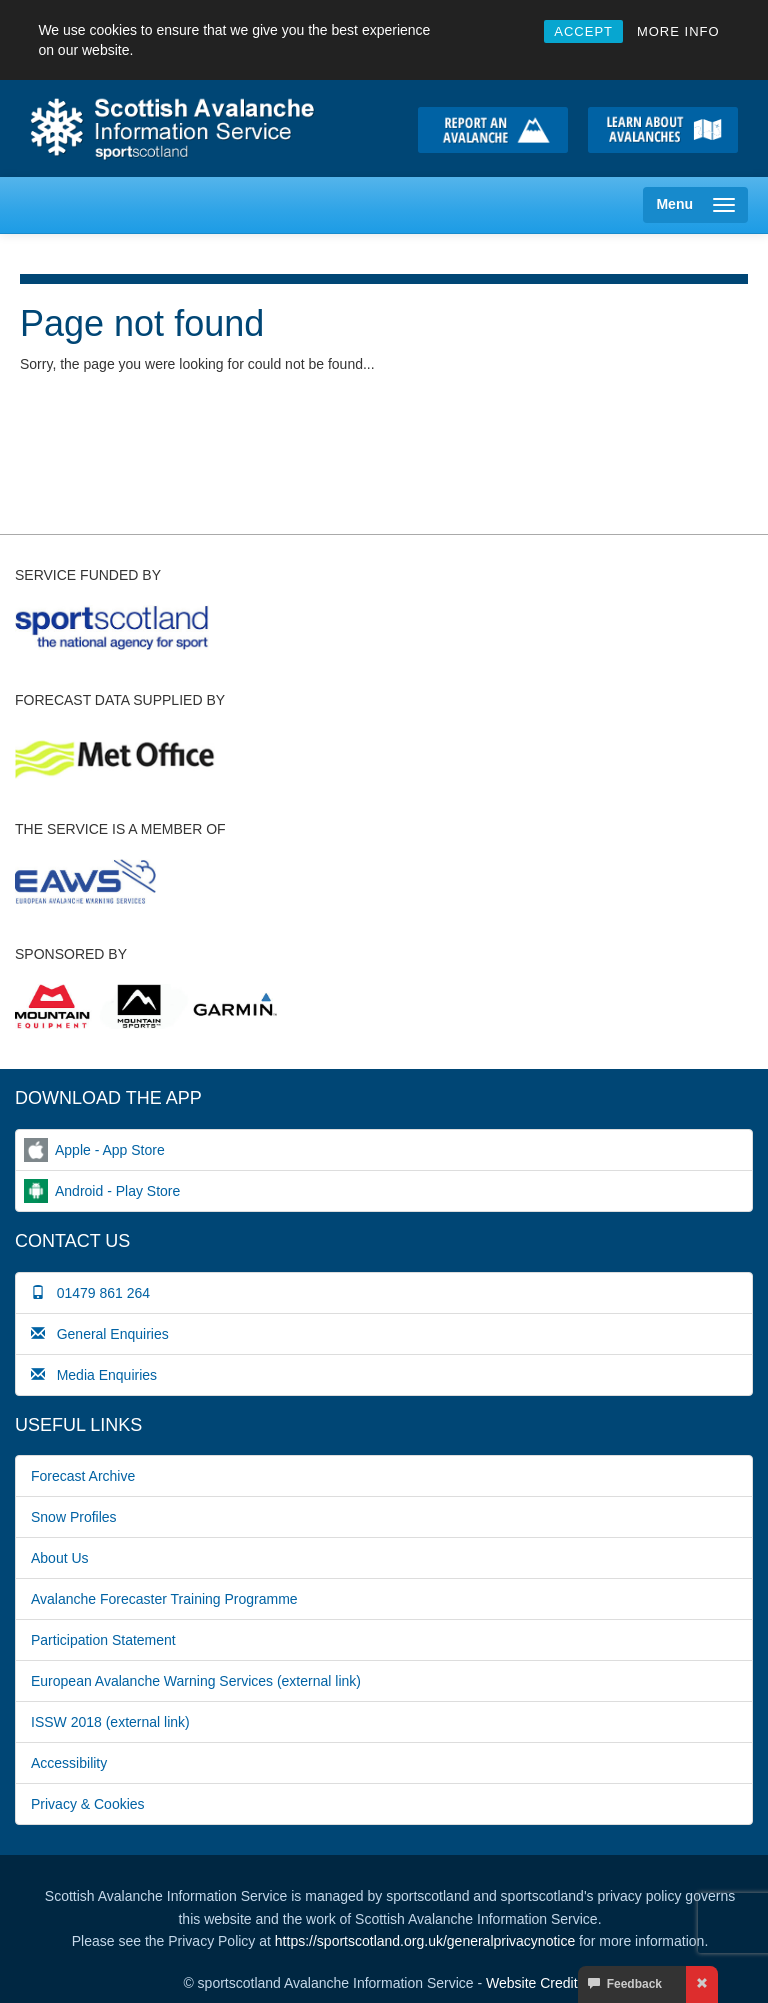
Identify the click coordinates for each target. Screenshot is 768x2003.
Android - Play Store (117, 1191)
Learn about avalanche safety (663, 130)
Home (180, 128)
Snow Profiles (74, 1517)
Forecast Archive (83, 1476)
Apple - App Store (110, 1150)
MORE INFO (678, 31)
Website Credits (535, 1983)
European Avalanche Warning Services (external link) (196, 1681)
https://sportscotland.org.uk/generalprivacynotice (425, 1941)
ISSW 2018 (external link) (110, 1722)
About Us (60, 1558)
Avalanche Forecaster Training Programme (164, 1599)
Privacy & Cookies (88, 1804)
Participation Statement (103, 1640)
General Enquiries (100, 1334)
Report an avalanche (493, 130)
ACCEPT (583, 31)
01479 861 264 (90, 1293)
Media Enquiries (94, 1375)
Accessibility (69, 1763)
